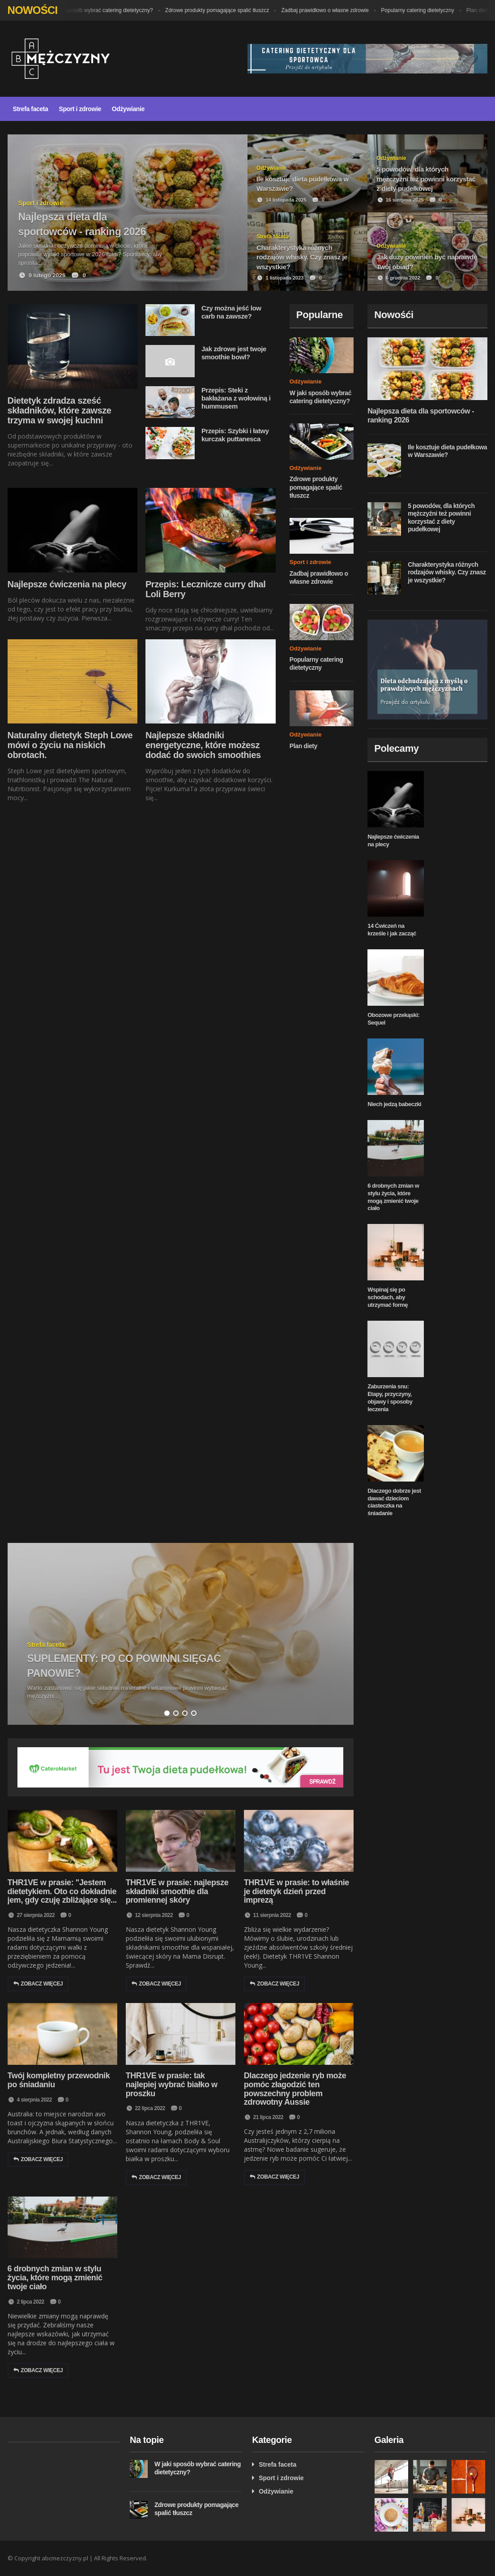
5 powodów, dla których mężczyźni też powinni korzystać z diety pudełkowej (441, 517)
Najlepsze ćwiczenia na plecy (67, 584)
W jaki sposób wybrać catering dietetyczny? (107, 10)
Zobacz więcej (38, 1984)
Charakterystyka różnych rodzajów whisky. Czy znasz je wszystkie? (447, 572)
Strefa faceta (30, 108)
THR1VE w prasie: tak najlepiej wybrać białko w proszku (172, 2084)
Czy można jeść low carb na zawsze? (231, 312)
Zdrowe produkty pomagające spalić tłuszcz (223, 10)
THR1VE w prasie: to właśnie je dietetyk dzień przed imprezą (296, 1891)
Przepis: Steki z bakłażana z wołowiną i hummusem (236, 398)
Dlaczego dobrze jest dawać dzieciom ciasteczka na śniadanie (394, 1502)
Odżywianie (128, 108)
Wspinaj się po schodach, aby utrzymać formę (387, 1297)
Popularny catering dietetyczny (423, 10)
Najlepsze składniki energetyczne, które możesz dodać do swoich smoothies (203, 745)
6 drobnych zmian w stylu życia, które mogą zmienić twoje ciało (393, 1197)
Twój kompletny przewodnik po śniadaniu (59, 2080)
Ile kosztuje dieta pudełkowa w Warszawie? (447, 451)
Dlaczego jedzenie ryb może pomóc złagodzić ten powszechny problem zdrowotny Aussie (295, 2088)
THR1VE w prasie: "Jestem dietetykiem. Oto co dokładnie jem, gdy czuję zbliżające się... (62, 1891)
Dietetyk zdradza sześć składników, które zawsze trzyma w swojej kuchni (59, 410)
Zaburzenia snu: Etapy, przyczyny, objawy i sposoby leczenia (389, 1398)
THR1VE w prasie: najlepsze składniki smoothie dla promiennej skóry (177, 1891)
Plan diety (303, 746)
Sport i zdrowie (80, 108)
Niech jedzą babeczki (394, 1104)
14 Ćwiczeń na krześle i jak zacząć (391, 929)
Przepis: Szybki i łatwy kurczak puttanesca (235, 435)
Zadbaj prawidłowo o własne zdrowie (331, 10)
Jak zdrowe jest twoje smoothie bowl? (233, 353)
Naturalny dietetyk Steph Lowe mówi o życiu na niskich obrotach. (70, 745)
